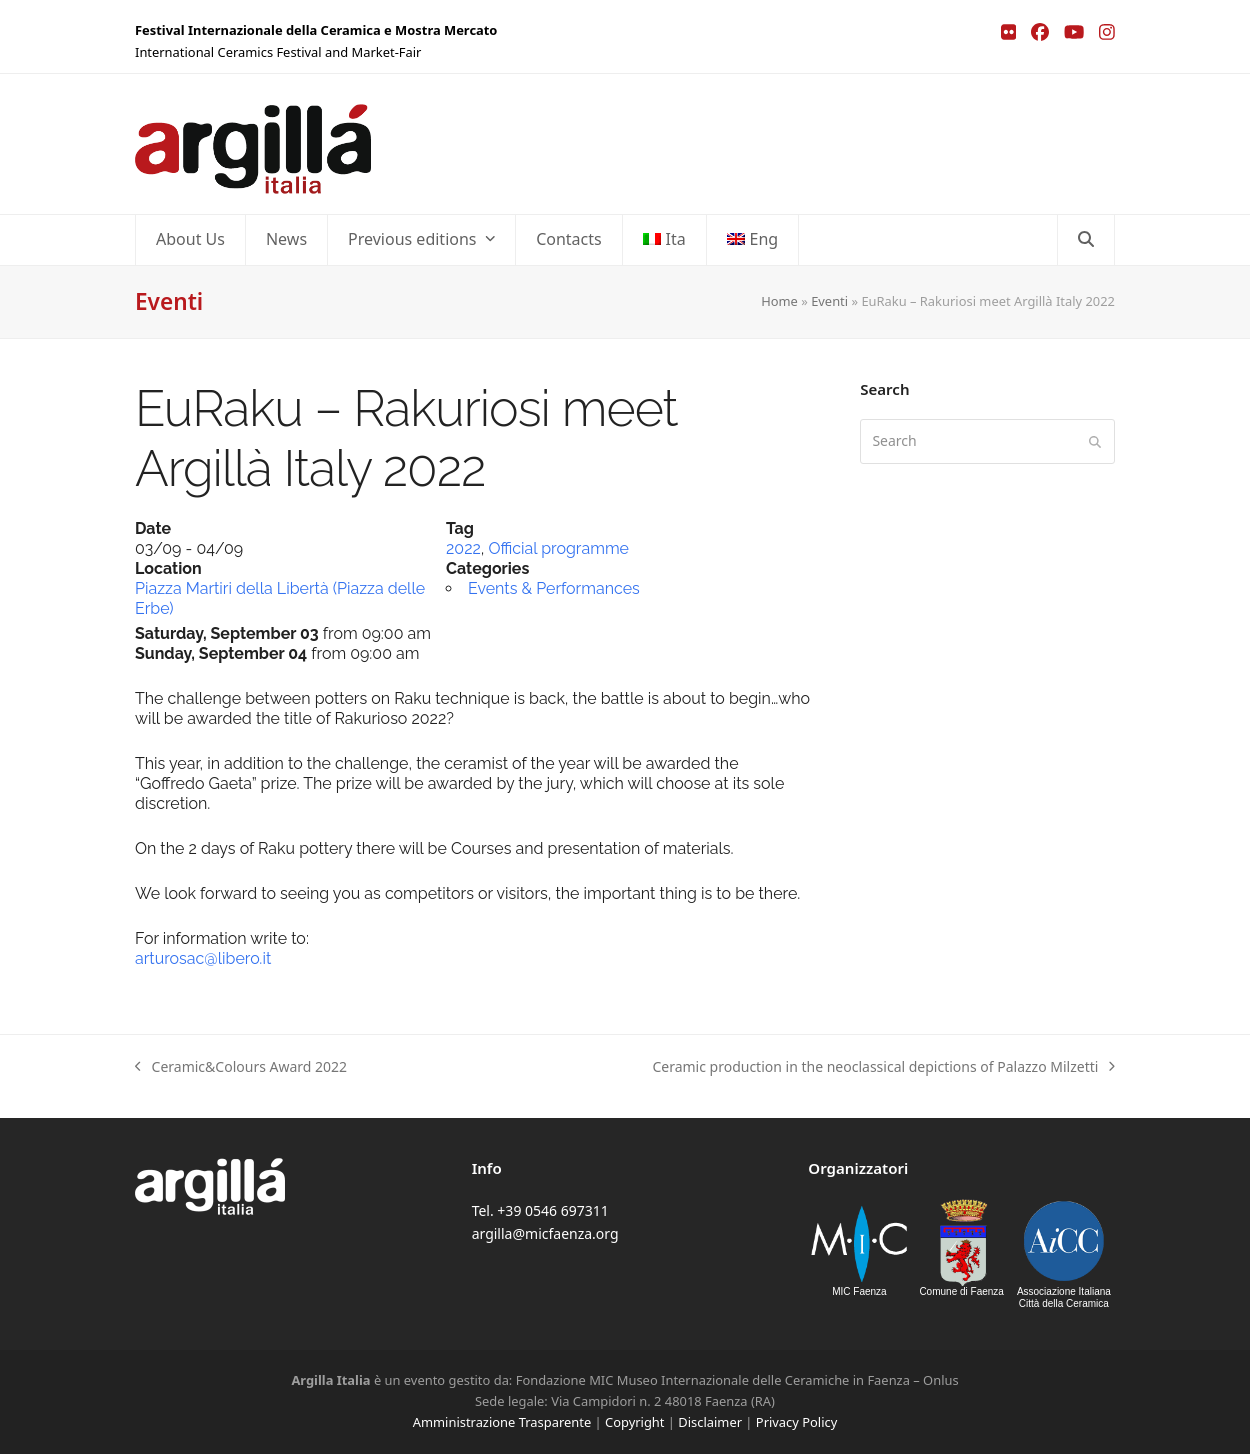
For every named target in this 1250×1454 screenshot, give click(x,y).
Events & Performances (554, 588)
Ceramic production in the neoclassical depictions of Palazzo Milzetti (883, 1067)
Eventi (829, 301)
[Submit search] (1095, 441)
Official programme (559, 548)
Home (779, 301)
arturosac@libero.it (203, 958)
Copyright (634, 1422)
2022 (463, 548)
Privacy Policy (796, 1422)
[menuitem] (664, 240)
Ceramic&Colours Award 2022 (241, 1067)
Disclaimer (710, 1422)
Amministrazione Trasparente (502, 1422)
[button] (1086, 240)
